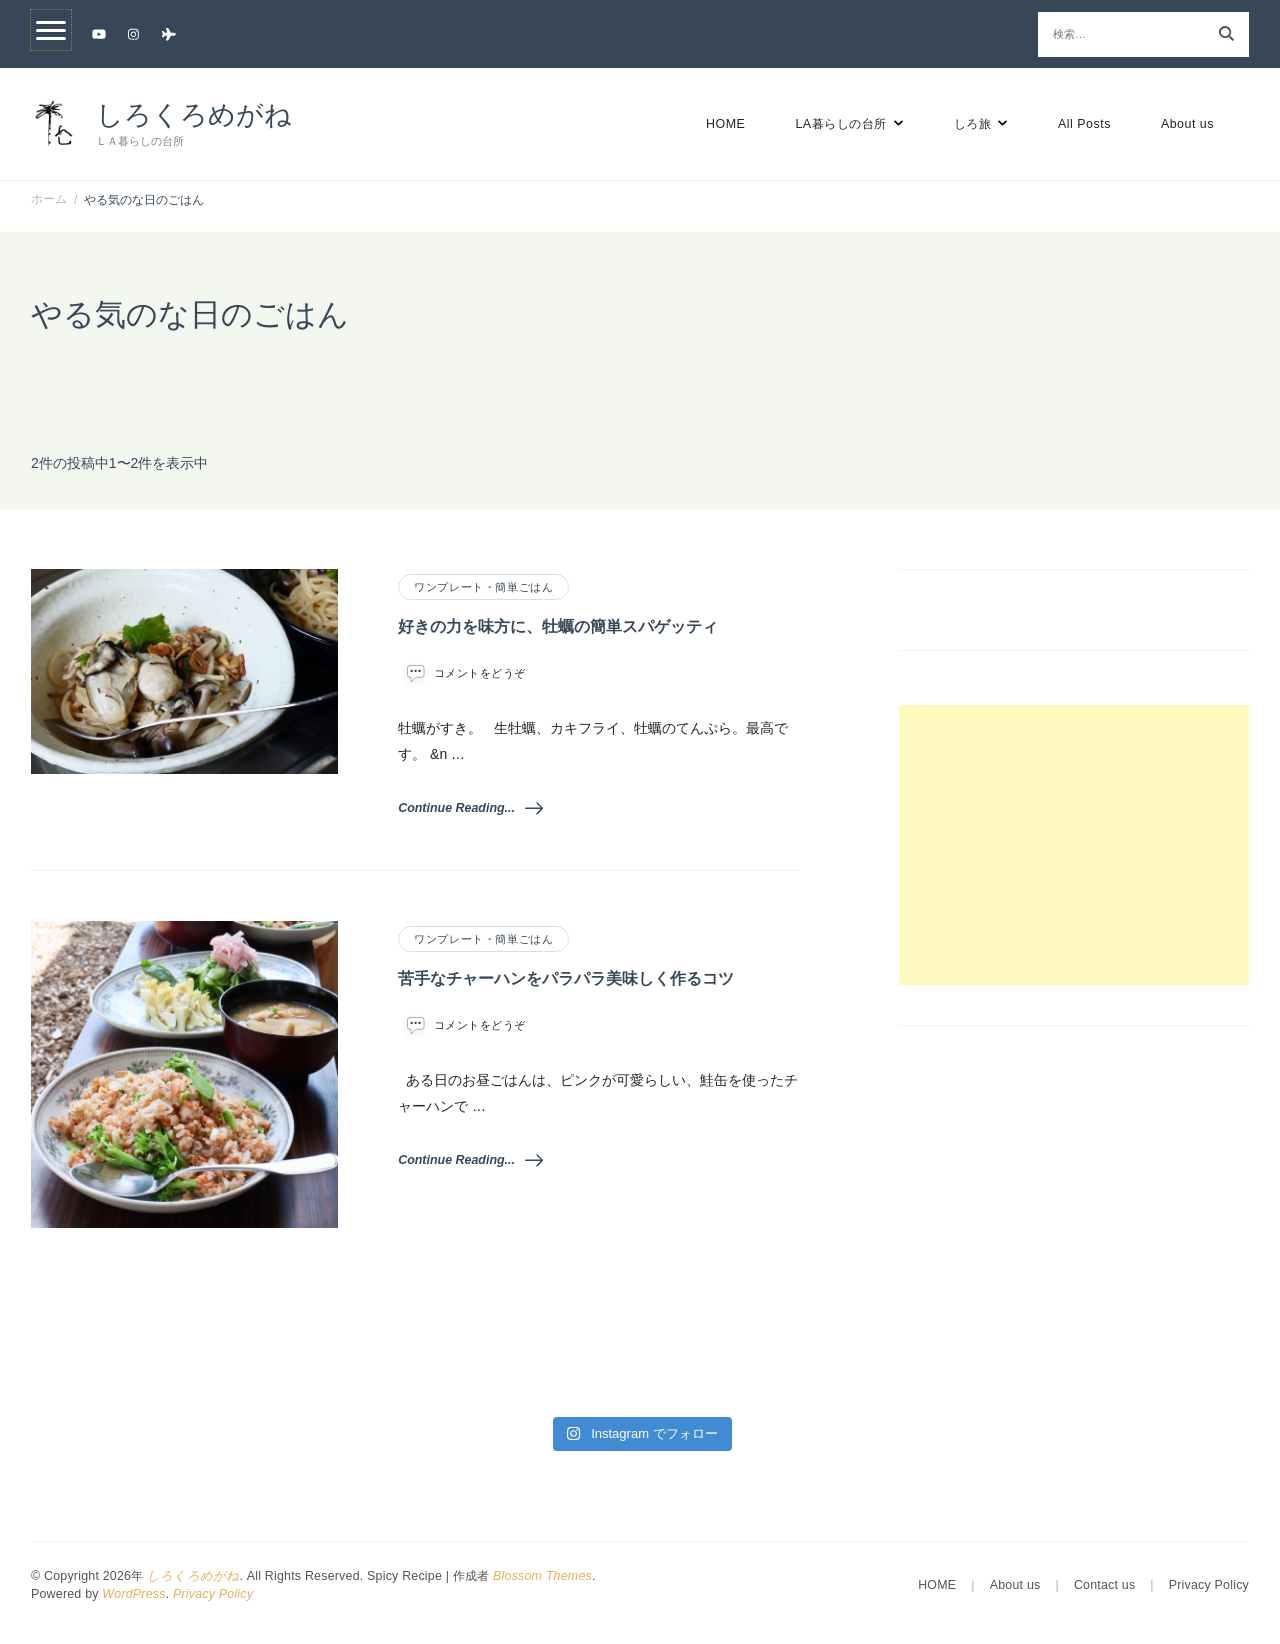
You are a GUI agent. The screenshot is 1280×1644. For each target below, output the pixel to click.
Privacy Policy (213, 1594)
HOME (725, 124)
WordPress (133, 1594)
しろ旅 (973, 124)
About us (1187, 124)
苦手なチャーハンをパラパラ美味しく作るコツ (566, 978)
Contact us (1104, 1585)
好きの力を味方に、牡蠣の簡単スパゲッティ (558, 626)
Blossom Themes (542, 1576)
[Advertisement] (1074, 845)
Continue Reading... (470, 808)
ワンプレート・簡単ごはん (483, 587)
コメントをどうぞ (480, 673)
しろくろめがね (194, 115)
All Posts (1084, 124)
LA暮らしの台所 (840, 124)
